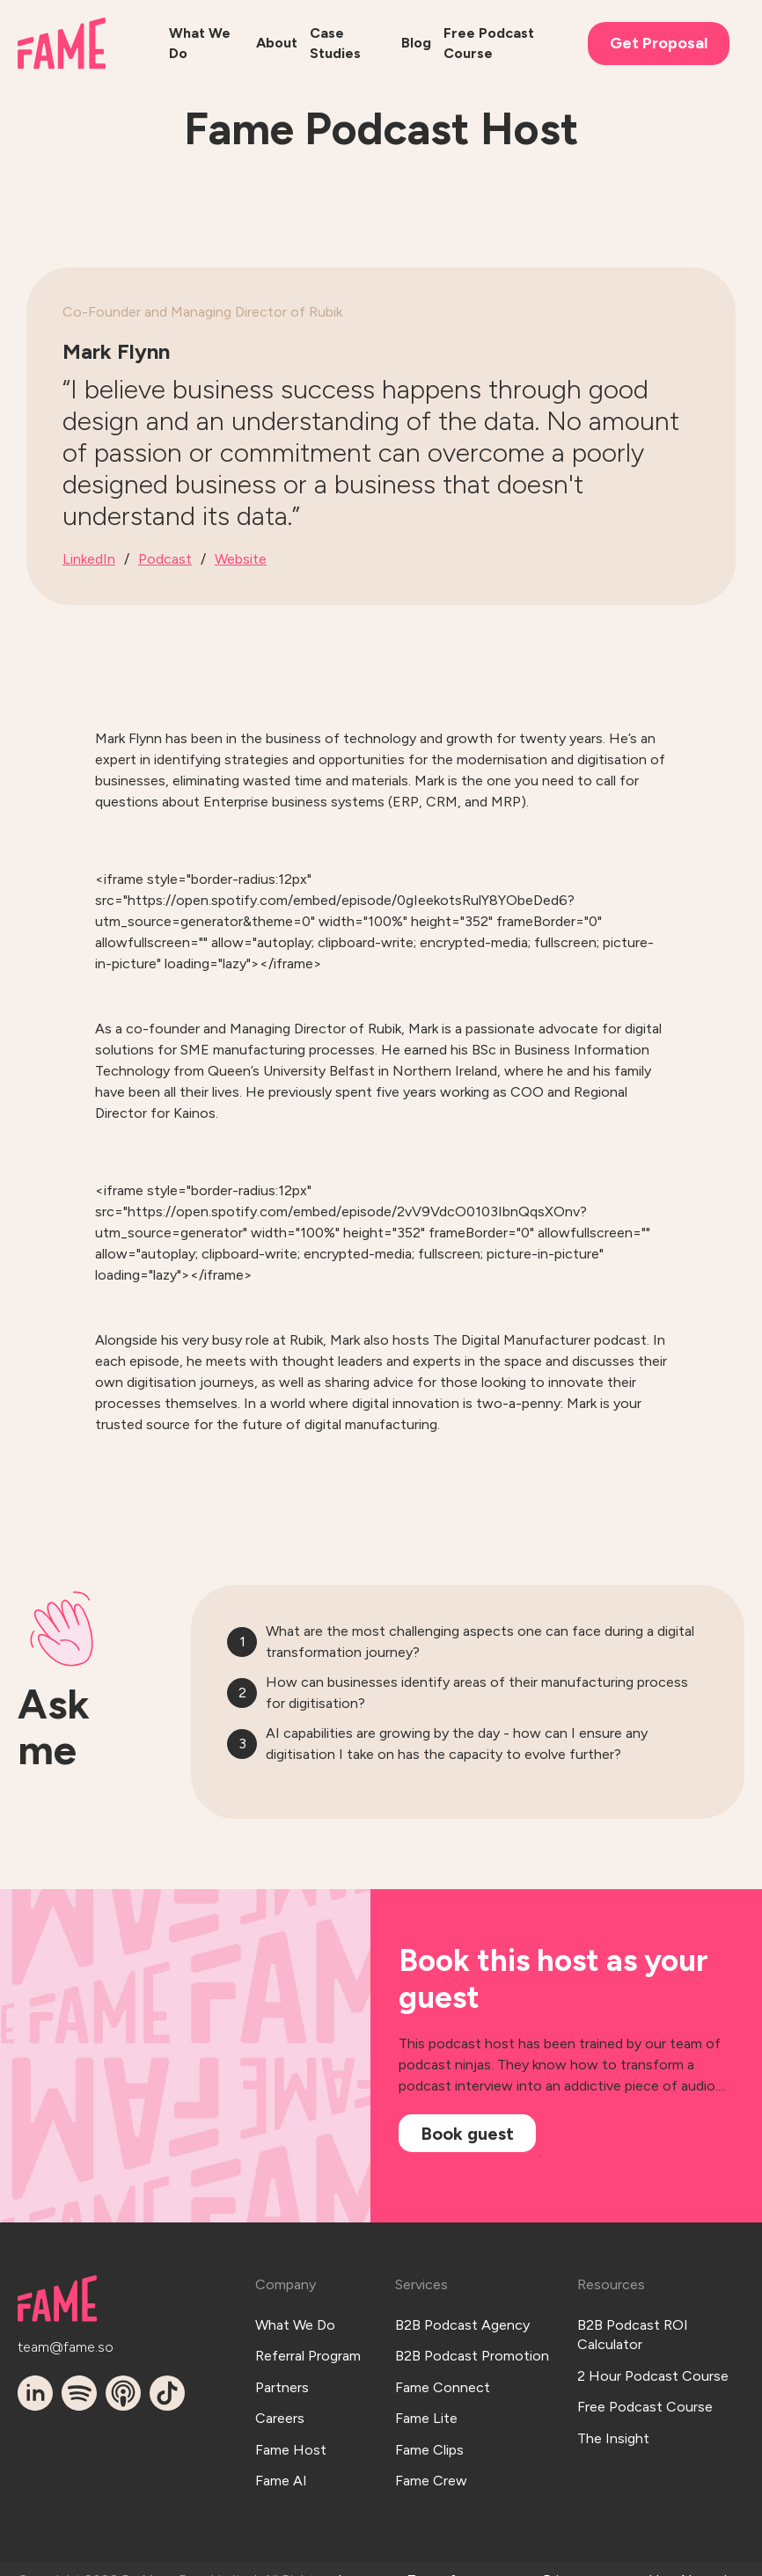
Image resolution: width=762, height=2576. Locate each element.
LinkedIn (88, 559)
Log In (350, 2547)
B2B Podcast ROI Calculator (632, 2327)
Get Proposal (658, 43)
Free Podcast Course (645, 2385)
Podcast (165, 559)
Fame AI (281, 2437)
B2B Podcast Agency (462, 2317)
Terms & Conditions (442, 2547)
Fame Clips (429, 2413)
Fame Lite (426, 2390)
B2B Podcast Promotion (472, 2341)
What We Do (295, 2317)
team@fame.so (53, 2340)
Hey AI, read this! (687, 2547)
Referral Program (308, 2341)
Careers (279, 2390)
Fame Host (290, 2413)
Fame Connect (442, 2365)
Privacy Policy (565, 2547)
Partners (282, 2365)
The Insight (613, 2409)
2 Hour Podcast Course (653, 2361)
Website (241, 559)
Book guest (467, 2133)
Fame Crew (431, 2437)
